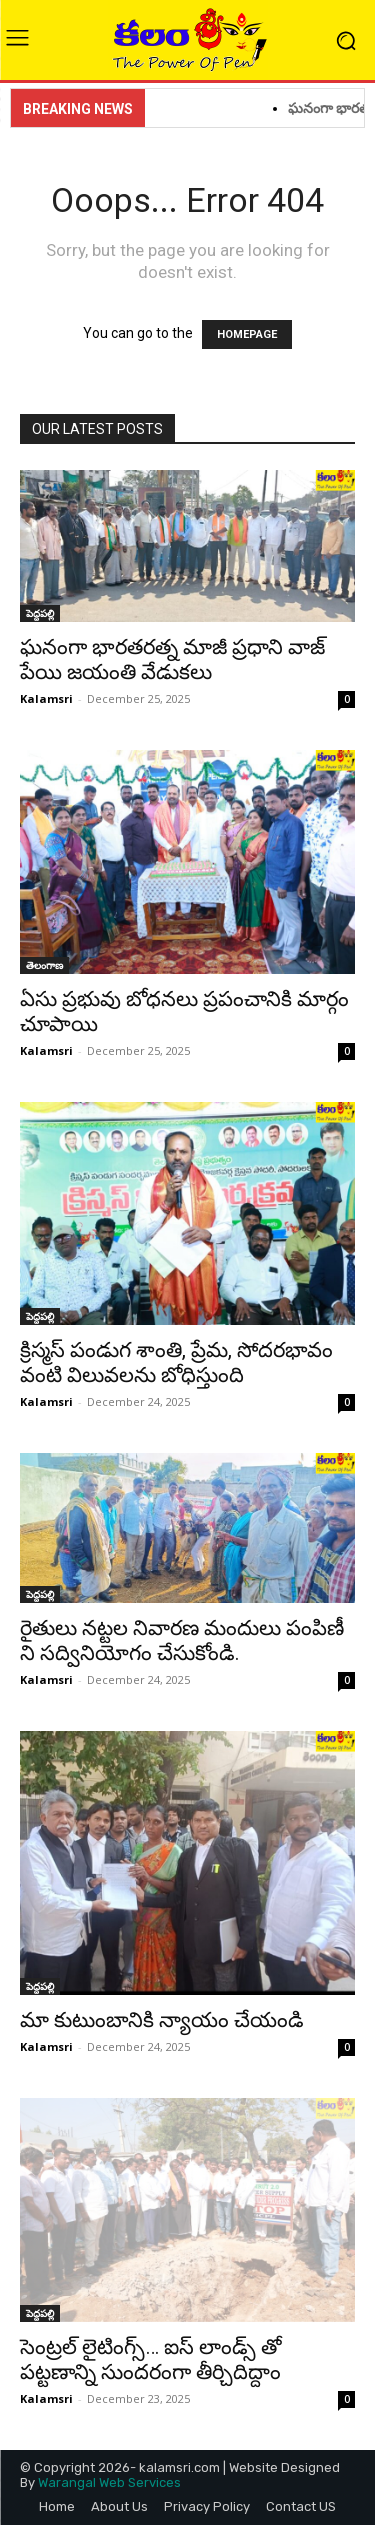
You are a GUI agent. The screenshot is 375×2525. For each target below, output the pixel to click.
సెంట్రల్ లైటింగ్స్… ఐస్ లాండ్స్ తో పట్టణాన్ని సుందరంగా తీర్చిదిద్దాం (155, 2359)
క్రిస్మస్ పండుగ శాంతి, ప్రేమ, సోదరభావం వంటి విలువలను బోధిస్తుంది (176, 1362)
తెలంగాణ (44, 965)
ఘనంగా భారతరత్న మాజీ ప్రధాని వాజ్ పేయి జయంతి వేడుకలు (172, 659)
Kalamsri (46, 698)
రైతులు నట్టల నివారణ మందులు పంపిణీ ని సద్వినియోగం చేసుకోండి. (182, 1640)
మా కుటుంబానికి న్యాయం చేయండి (162, 2020)
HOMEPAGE (247, 334)
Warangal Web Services (109, 2482)
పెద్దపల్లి (40, 613)
